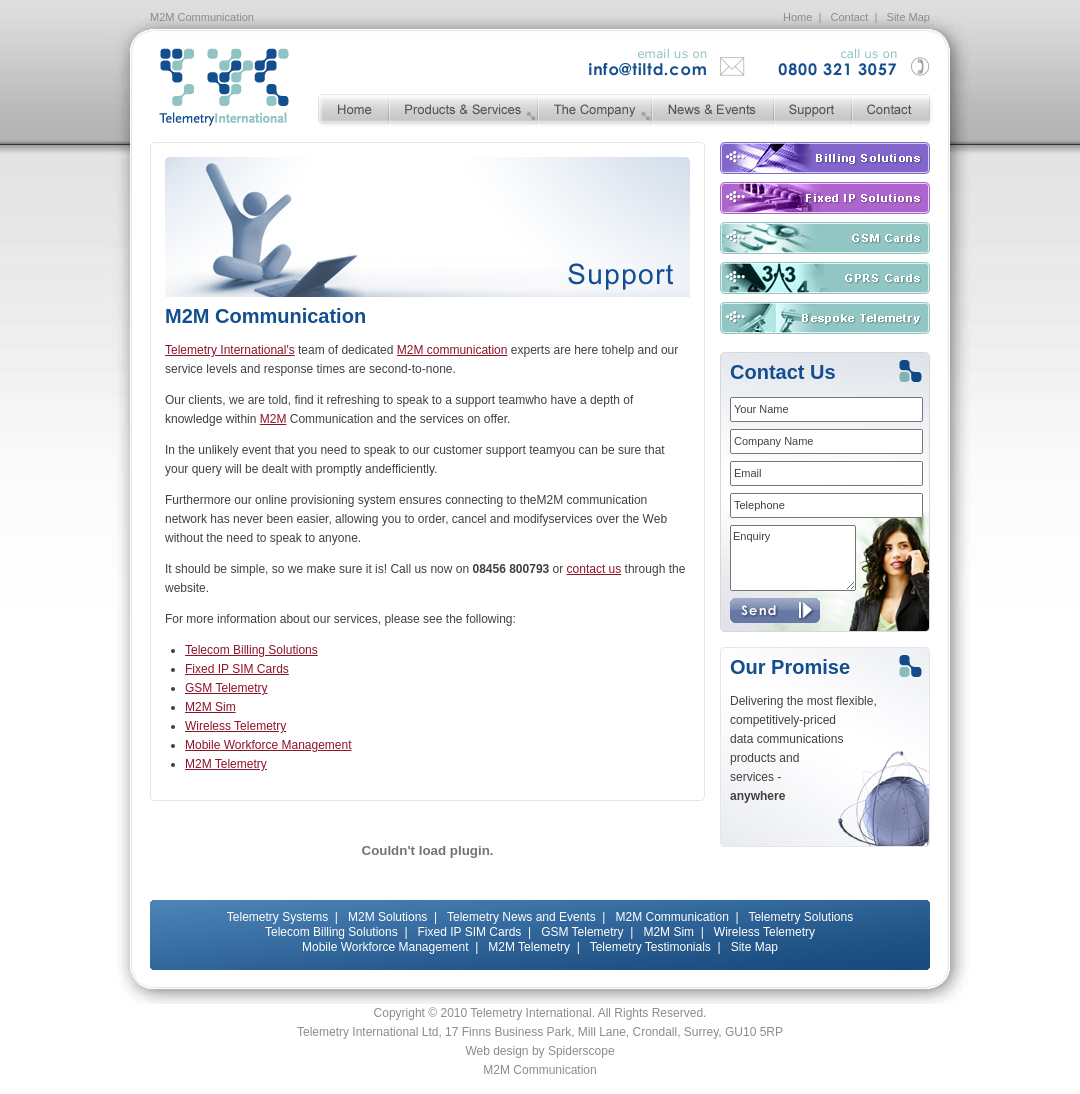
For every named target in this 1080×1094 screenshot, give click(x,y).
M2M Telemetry (226, 764)
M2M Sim (210, 707)
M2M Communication (671, 917)
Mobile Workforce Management (268, 745)
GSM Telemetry (226, 688)
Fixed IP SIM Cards (237, 669)
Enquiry (793, 558)
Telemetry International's (230, 350)
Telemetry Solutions (800, 917)
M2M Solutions (387, 917)
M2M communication (452, 350)
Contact (850, 17)
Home (797, 17)
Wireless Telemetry (235, 726)
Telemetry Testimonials (650, 947)
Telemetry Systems (277, 917)
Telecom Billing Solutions (251, 650)
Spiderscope (581, 1051)
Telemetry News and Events (521, 917)
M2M (273, 419)
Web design (496, 1051)
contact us (594, 569)
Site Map (908, 17)
